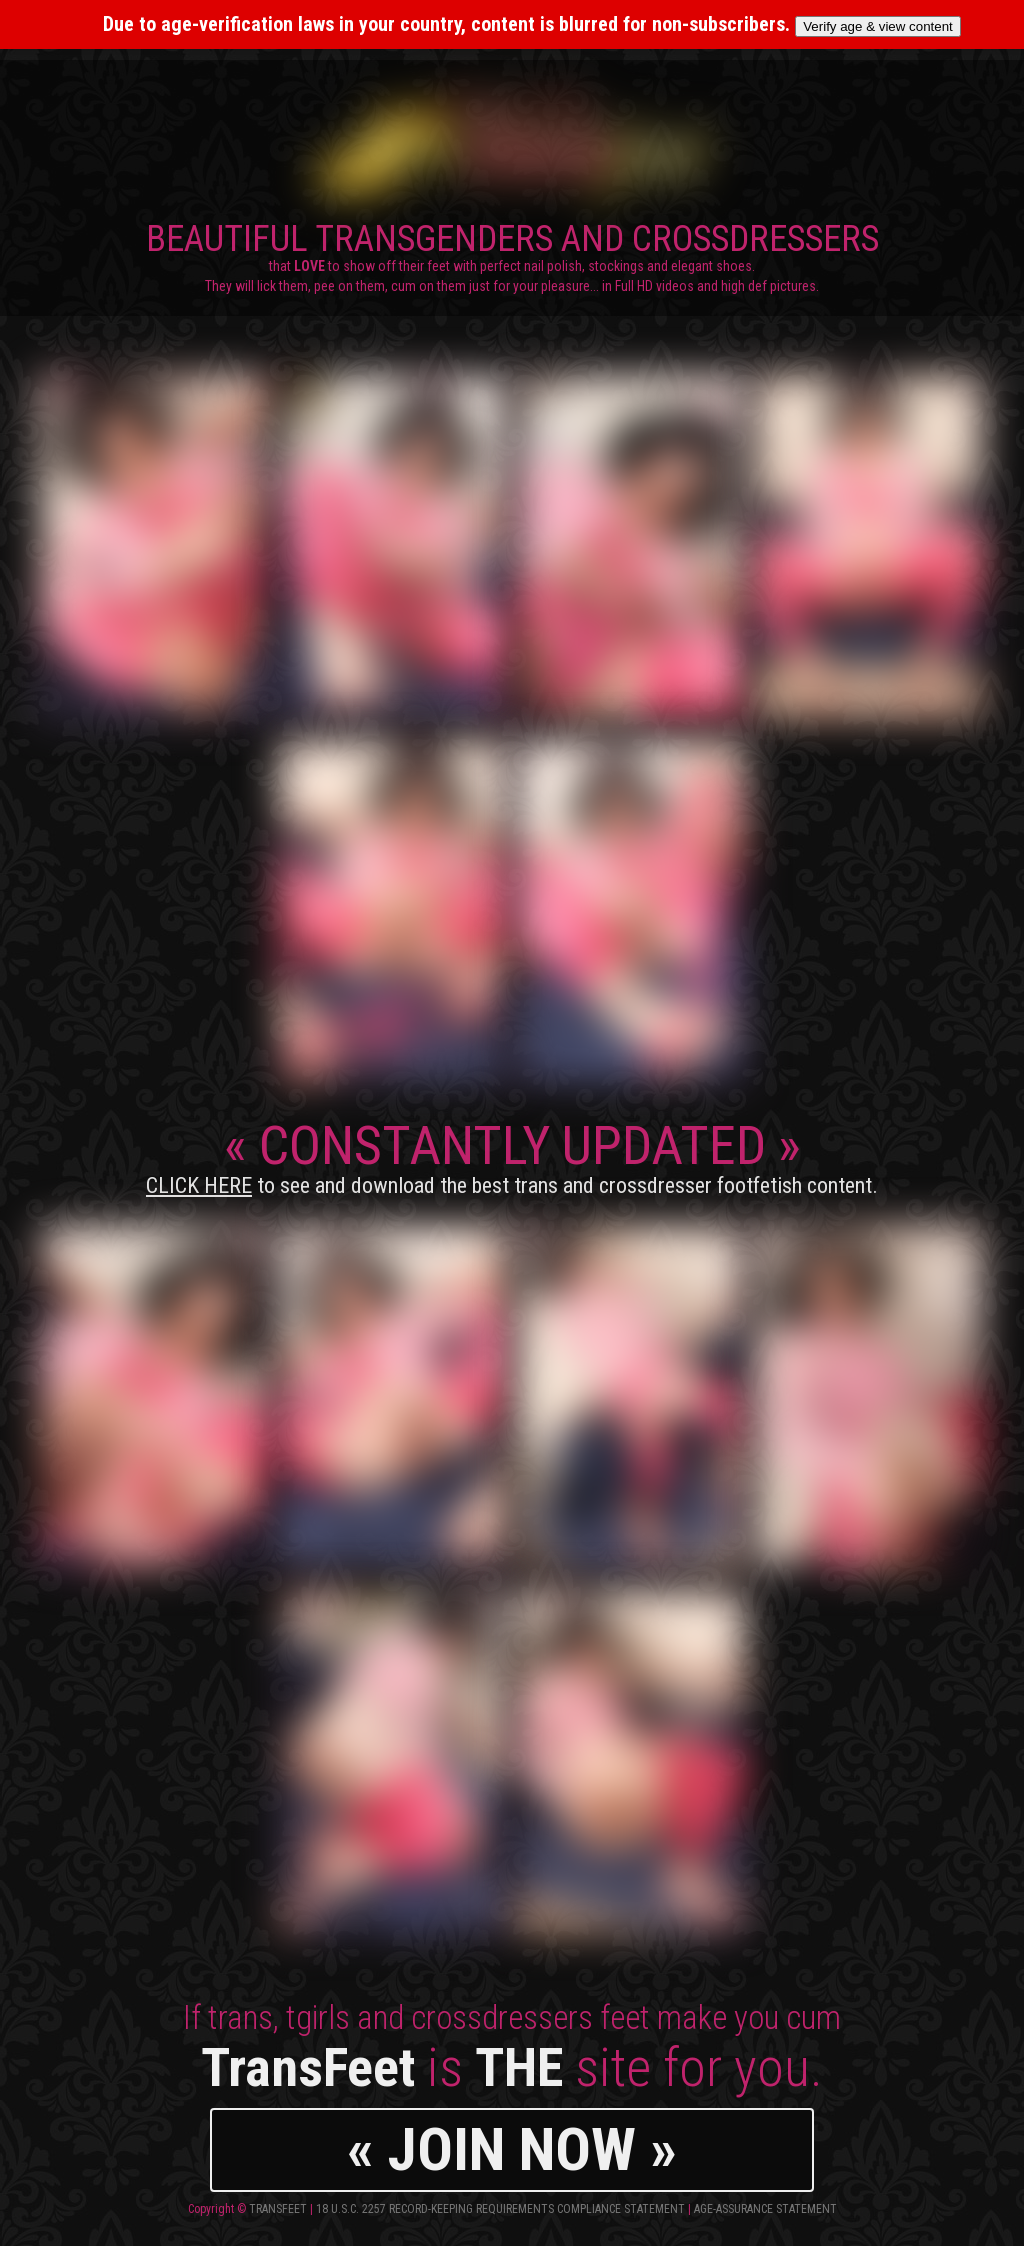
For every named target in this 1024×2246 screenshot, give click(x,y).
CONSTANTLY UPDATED (512, 1156)
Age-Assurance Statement (765, 2209)
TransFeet (278, 2209)
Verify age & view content (878, 26)
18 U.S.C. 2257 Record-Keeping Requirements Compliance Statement (500, 2209)
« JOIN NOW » (512, 2149)
